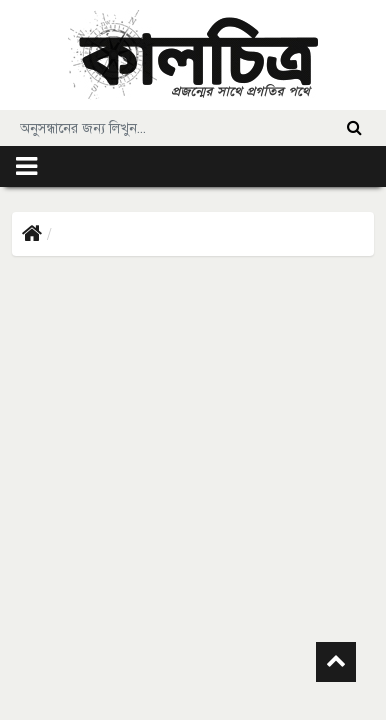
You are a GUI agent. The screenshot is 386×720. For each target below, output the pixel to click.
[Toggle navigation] (26, 166)
